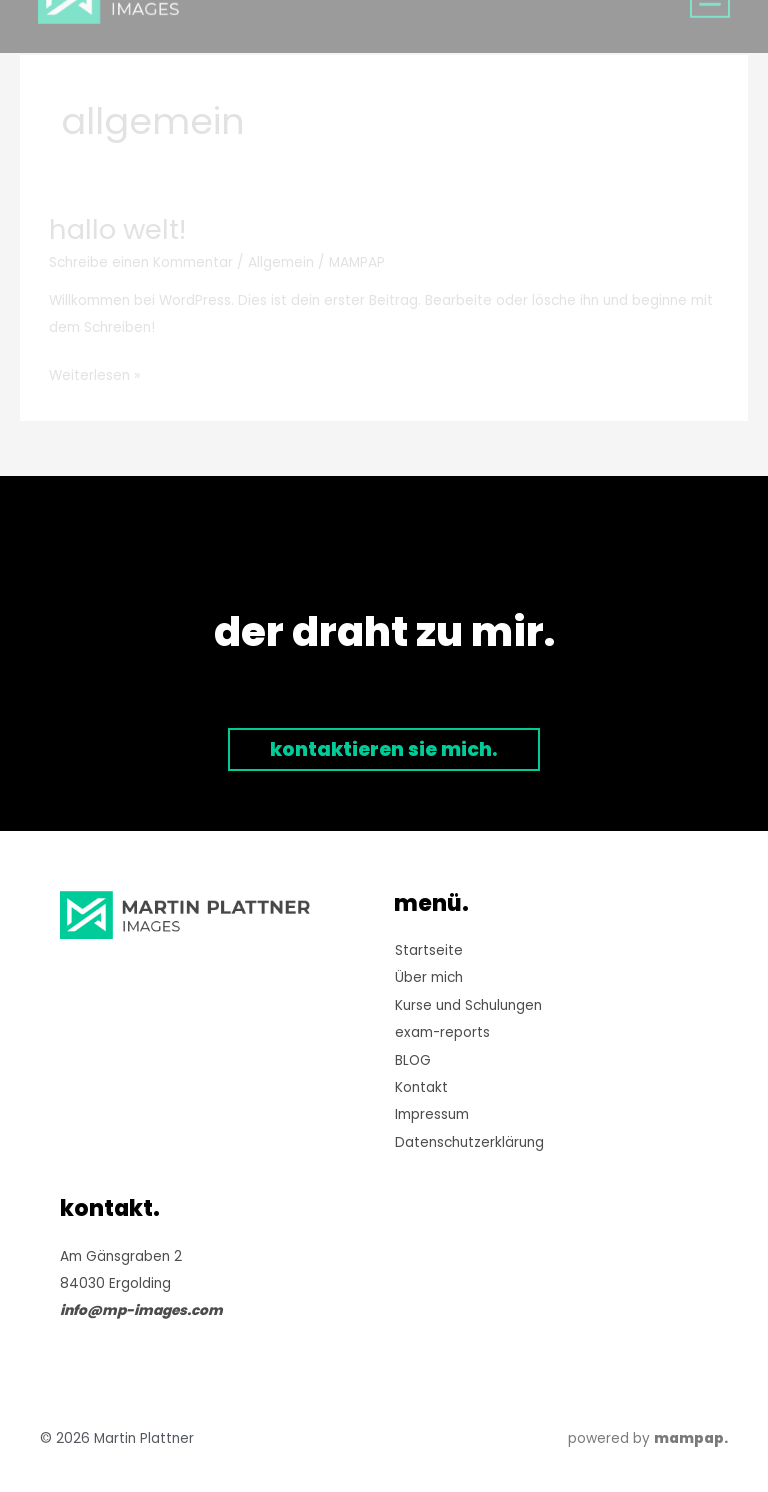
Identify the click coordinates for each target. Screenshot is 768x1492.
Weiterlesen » (94, 373)
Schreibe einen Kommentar (141, 262)
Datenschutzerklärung (469, 1142)
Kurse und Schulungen (468, 1005)
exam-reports (442, 1032)
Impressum (432, 1114)
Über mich (429, 977)
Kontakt (421, 1087)
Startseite (429, 950)
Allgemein (281, 262)
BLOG (413, 1060)
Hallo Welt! (117, 229)
